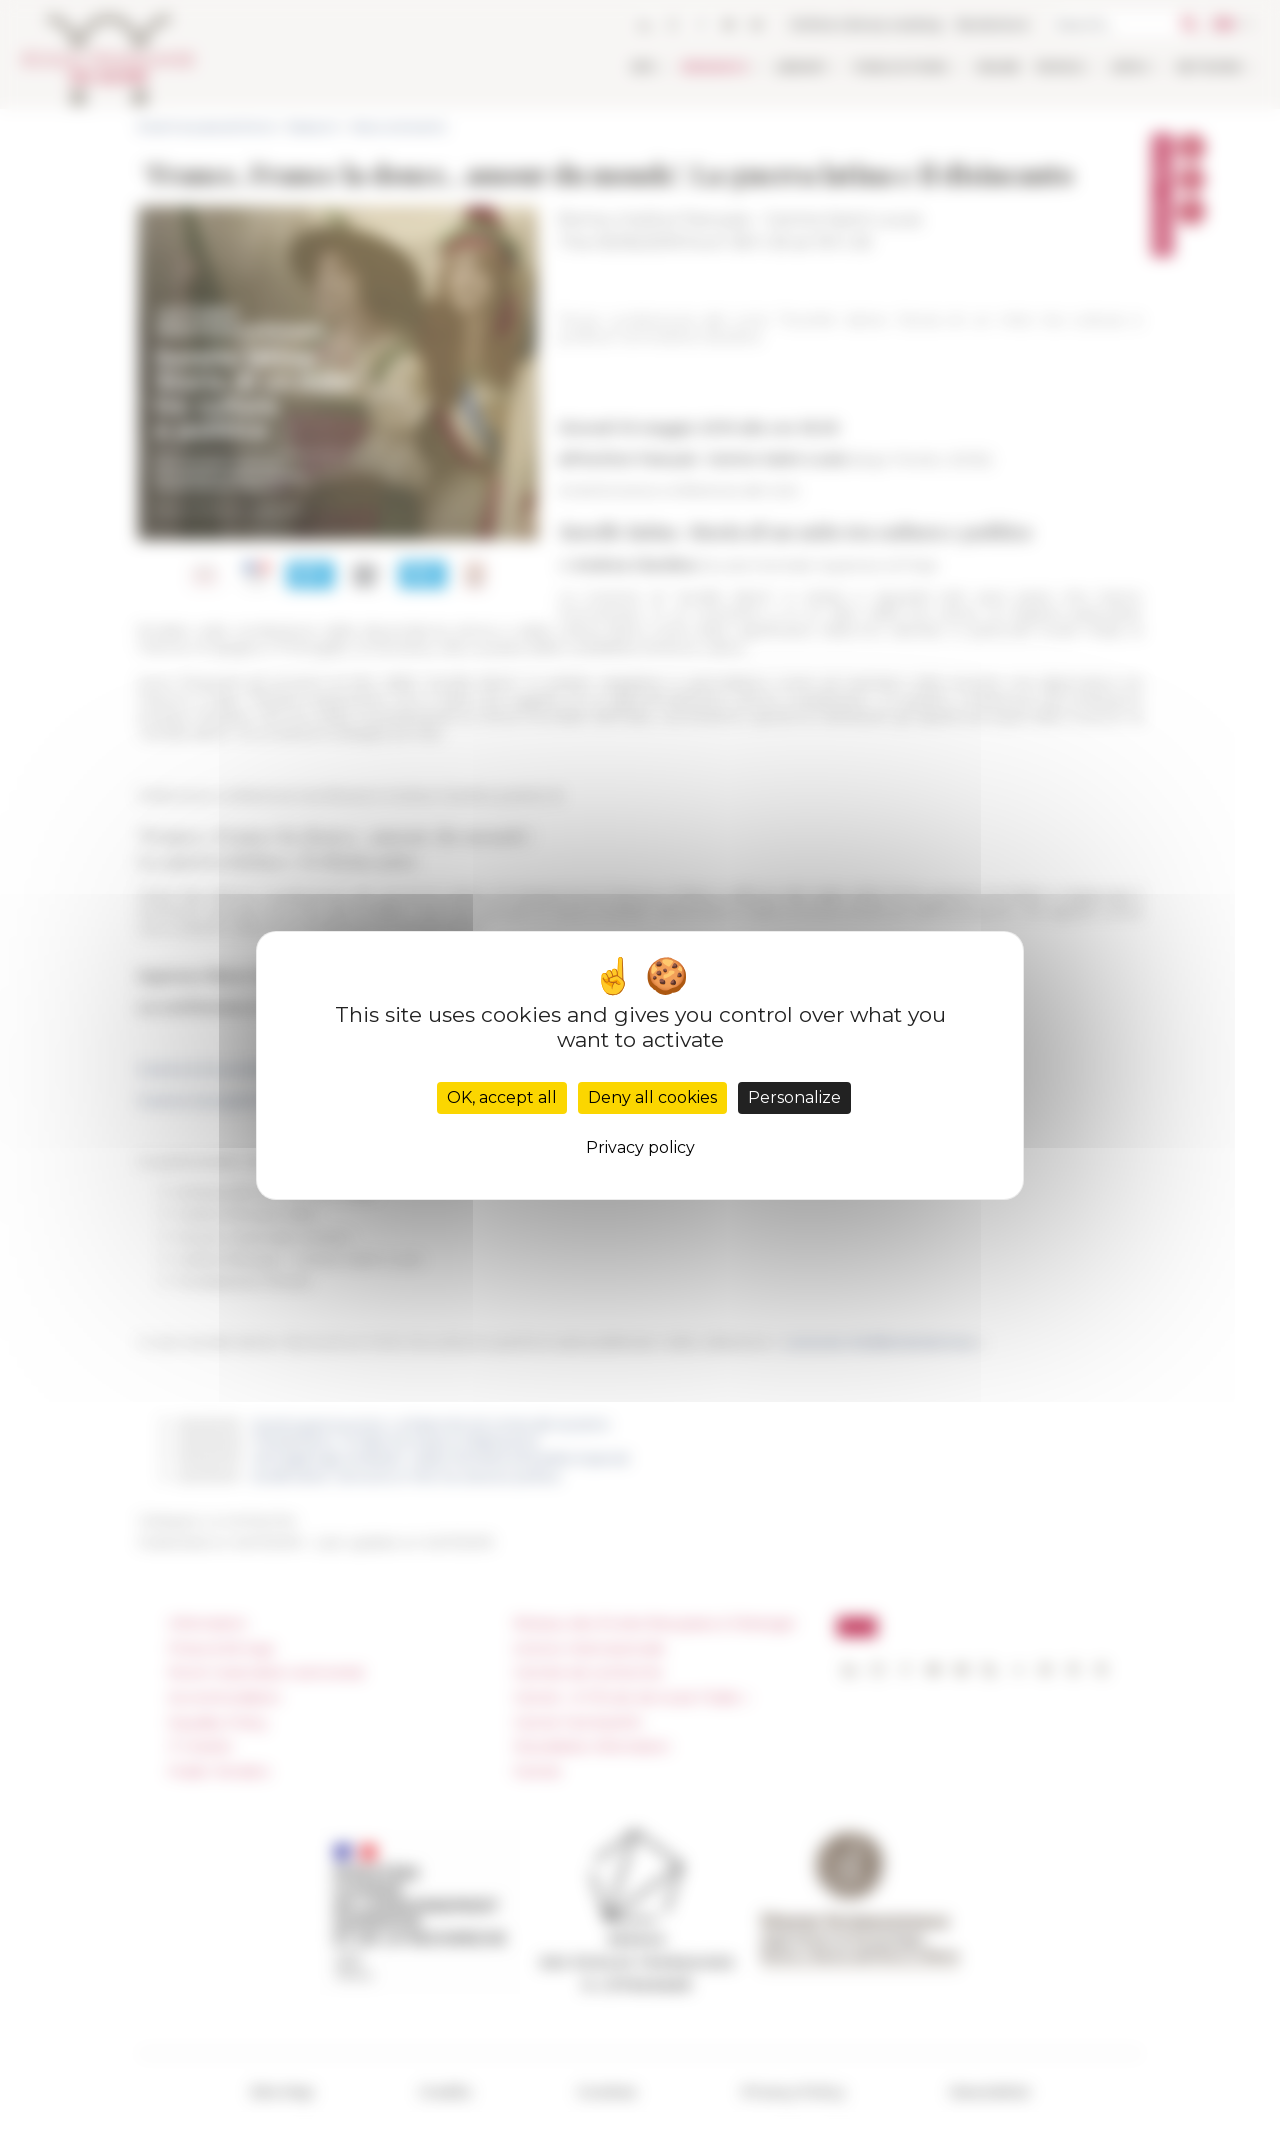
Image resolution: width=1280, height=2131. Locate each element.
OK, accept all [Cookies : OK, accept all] (502, 1097)
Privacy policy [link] (640, 1147)
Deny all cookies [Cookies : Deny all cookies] (652, 1097)
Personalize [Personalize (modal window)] (794, 1097)
